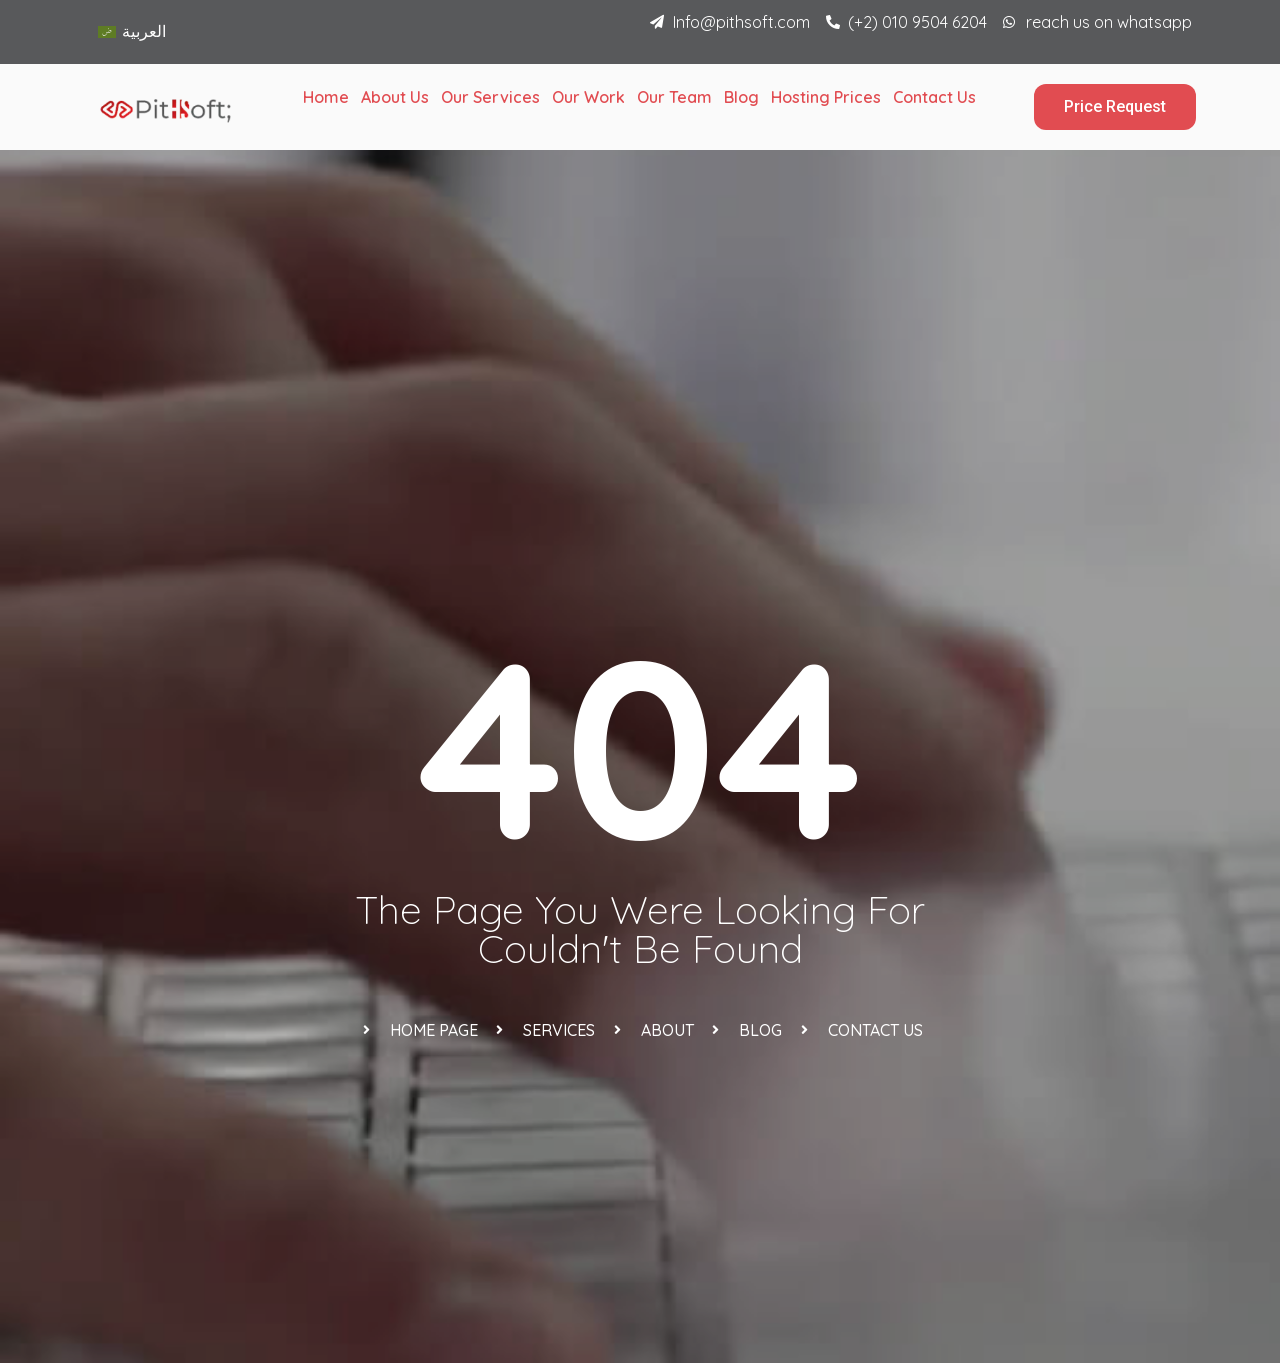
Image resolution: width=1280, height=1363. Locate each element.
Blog (741, 97)
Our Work (588, 97)
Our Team (674, 97)
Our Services (490, 97)
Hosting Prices (826, 97)
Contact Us (934, 97)
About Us (395, 97)
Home (326, 97)
